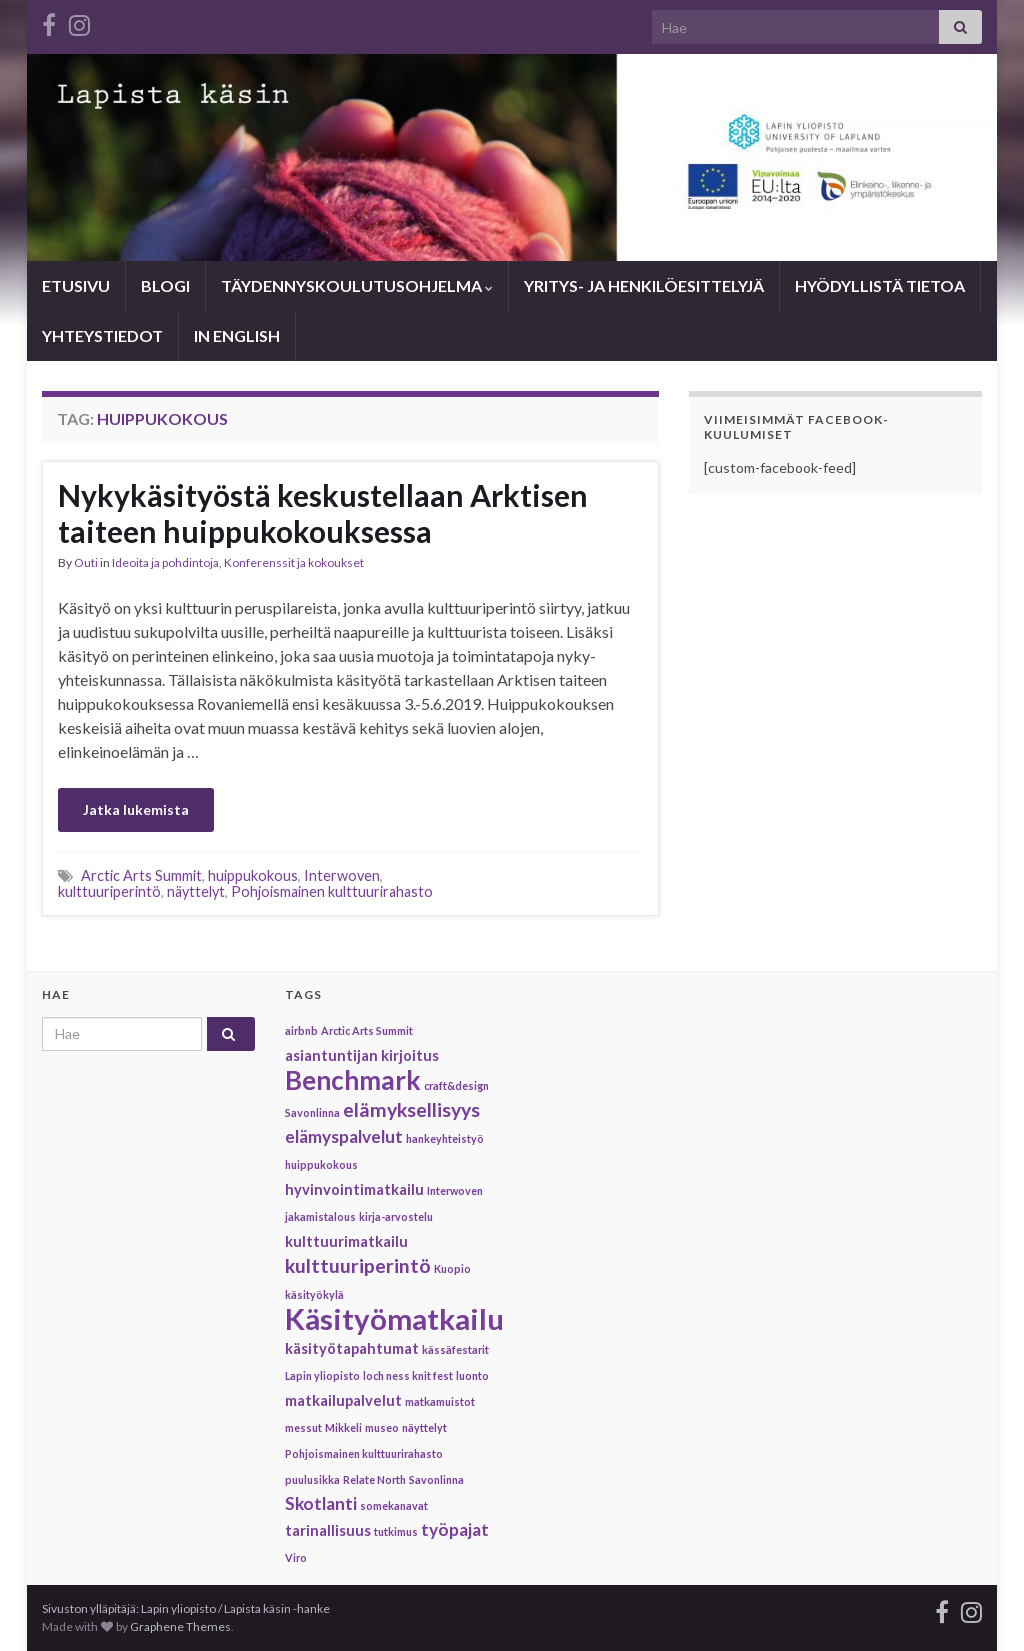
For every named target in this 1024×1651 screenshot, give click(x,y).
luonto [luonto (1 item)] (472, 1375)
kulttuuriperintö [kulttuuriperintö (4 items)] (358, 1265)
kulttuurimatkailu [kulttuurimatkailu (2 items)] (346, 1241)
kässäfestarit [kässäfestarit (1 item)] (455, 1349)
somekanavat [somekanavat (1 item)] (394, 1505)
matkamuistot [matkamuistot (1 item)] (440, 1401)
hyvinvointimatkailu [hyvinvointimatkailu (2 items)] (354, 1189)
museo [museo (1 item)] (382, 1427)
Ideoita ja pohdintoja (165, 562)
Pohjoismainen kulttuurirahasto (332, 891)
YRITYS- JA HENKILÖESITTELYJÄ (644, 285)
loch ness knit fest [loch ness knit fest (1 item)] (408, 1375)
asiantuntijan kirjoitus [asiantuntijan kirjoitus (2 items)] (362, 1055)
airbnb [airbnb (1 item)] (301, 1030)
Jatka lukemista (136, 809)
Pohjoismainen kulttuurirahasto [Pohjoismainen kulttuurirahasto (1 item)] (364, 1453)
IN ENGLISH (237, 335)
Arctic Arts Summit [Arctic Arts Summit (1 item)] (367, 1030)
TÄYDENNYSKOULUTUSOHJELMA (357, 285)
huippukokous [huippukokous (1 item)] (321, 1164)
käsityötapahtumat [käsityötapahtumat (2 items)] (352, 1348)
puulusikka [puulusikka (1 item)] (312, 1479)
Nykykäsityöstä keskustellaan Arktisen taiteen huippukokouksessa (323, 513)
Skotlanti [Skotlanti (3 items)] (321, 1503)
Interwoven (342, 875)
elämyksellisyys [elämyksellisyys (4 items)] (411, 1109)
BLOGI (165, 285)
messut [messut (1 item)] (303, 1427)
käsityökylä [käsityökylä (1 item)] (314, 1294)
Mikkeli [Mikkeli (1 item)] (343, 1427)
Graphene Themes (180, 1626)
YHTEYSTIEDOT (102, 335)
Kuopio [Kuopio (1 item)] (452, 1268)
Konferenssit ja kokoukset (294, 562)
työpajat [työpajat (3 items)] (455, 1529)
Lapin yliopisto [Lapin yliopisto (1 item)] (322, 1375)
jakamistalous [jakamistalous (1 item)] (320, 1216)
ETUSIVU (76, 285)
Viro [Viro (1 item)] (296, 1557)
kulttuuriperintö (109, 891)
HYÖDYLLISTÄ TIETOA (880, 285)
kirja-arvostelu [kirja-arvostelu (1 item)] (396, 1216)
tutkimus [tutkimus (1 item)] (396, 1531)
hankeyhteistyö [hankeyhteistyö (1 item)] (445, 1138)
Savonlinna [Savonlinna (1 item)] (436, 1479)
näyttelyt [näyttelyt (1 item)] (424, 1427)
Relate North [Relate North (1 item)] (374, 1479)
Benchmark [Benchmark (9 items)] (353, 1080)
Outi (86, 562)
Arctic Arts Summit (141, 875)
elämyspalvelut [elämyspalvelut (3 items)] (344, 1136)
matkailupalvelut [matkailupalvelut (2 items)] (343, 1400)
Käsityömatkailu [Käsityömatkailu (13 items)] (394, 1318)
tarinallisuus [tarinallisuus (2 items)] (328, 1530)
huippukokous (253, 875)
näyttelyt (196, 891)
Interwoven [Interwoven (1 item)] (455, 1190)
